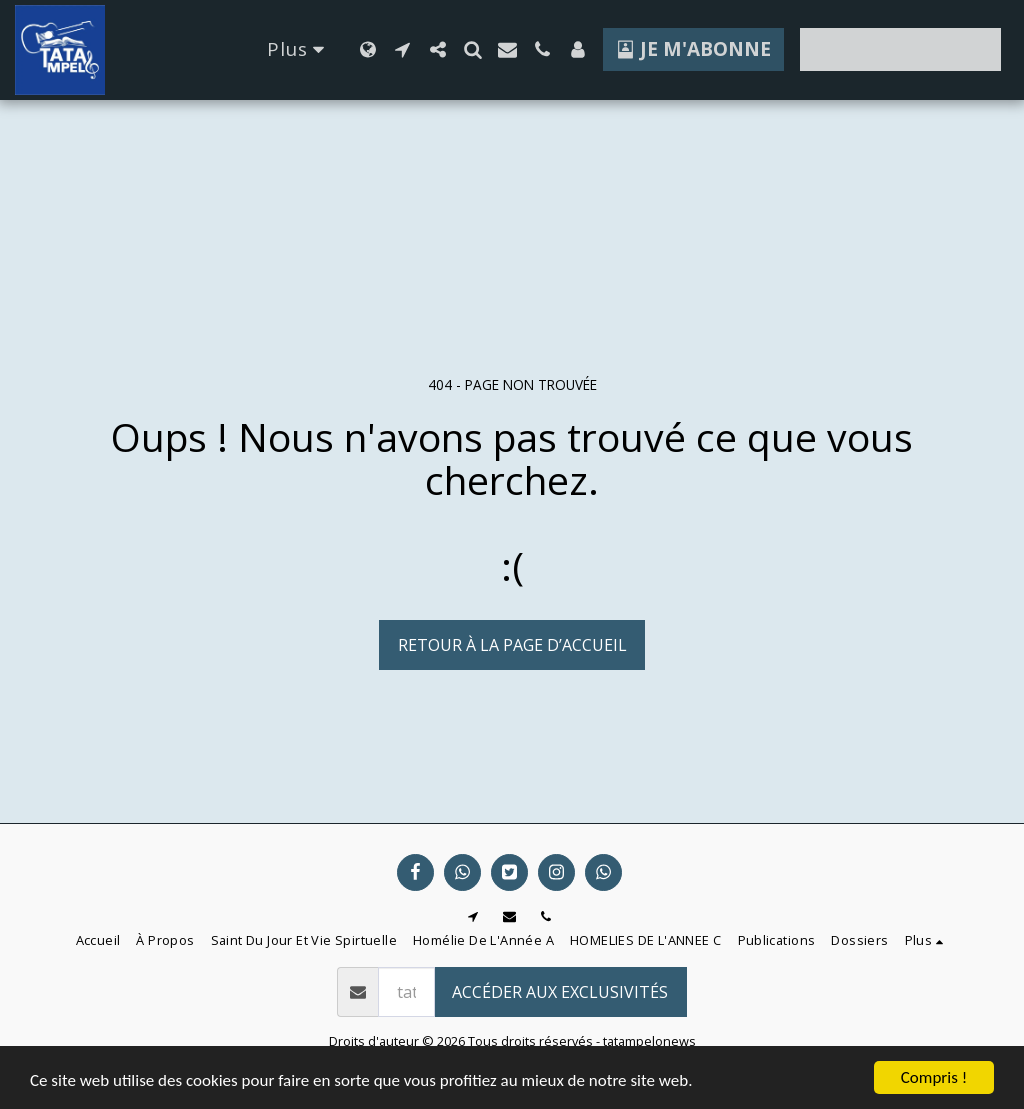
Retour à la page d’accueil (512, 645)
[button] (402, 49)
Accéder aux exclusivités (560, 992)
